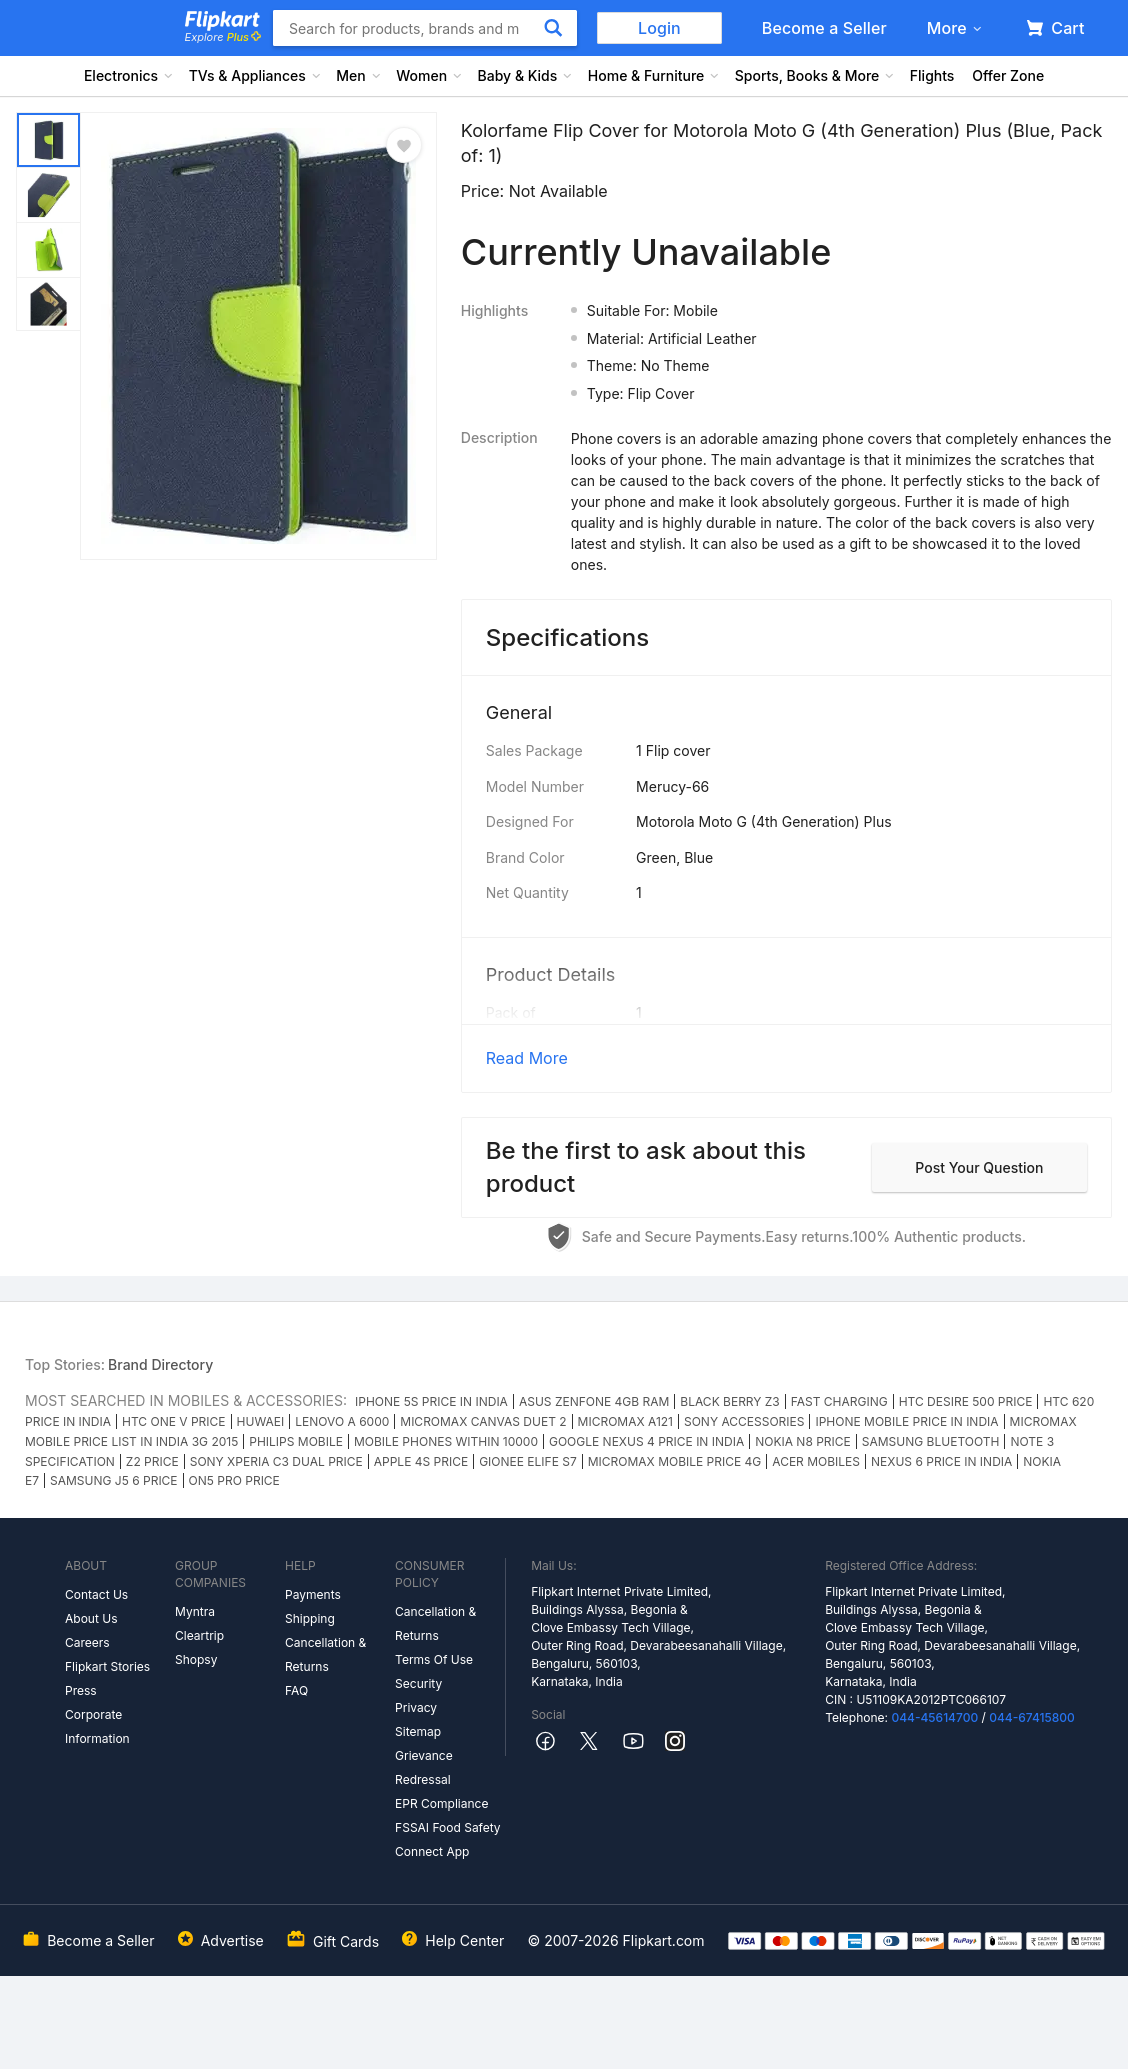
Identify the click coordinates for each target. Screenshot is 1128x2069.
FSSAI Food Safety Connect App (448, 1839)
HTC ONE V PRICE (174, 1421)
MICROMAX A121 (625, 1421)
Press (81, 1690)
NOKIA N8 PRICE (803, 1441)
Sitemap (418, 1731)
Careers (87, 1642)
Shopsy (196, 1659)
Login (659, 28)
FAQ (296, 1690)
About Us (91, 1618)
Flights (932, 75)
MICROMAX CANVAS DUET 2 (483, 1421)
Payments (313, 1594)
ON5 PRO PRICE (234, 1480)
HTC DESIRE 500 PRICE (966, 1401)
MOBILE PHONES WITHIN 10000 (446, 1441)
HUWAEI (261, 1421)
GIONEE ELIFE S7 (528, 1461)
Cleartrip (199, 1635)
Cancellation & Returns (325, 1654)
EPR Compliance (441, 1803)
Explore (223, 37)
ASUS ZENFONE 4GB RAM (594, 1401)
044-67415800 (1032, 1717)
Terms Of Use (434, 1659)
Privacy (416, 1707)
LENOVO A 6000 (342, 1421)
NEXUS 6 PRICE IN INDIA (941, 1461)
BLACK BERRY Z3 (729, 1401)
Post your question (979, 1167)
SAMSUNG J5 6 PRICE (114, 1480)
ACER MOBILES (816, 1461)
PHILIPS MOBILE (296, 1441)
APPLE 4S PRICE (421, 1461)
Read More (527, 1058)
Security (418, 1683)
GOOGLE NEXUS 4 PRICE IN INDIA (646, 1441)
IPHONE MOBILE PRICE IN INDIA (906, 1421)
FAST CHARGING (839, 1401)
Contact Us (96, 1594)
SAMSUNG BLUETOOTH (931, 1441)
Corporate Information (97, 1726)
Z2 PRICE (152, 1461)
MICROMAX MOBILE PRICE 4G (675, 1461)
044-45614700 (934, 1717)
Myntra (195, 1611)
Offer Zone (1008, 75)
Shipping (310, 1618)
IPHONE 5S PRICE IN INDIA (431, 1401)
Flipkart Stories (107, 1666)
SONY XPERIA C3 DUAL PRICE (276, 1461)
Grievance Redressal (424, 1767)
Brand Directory (160, 1364)
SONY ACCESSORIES (744, 1421)
